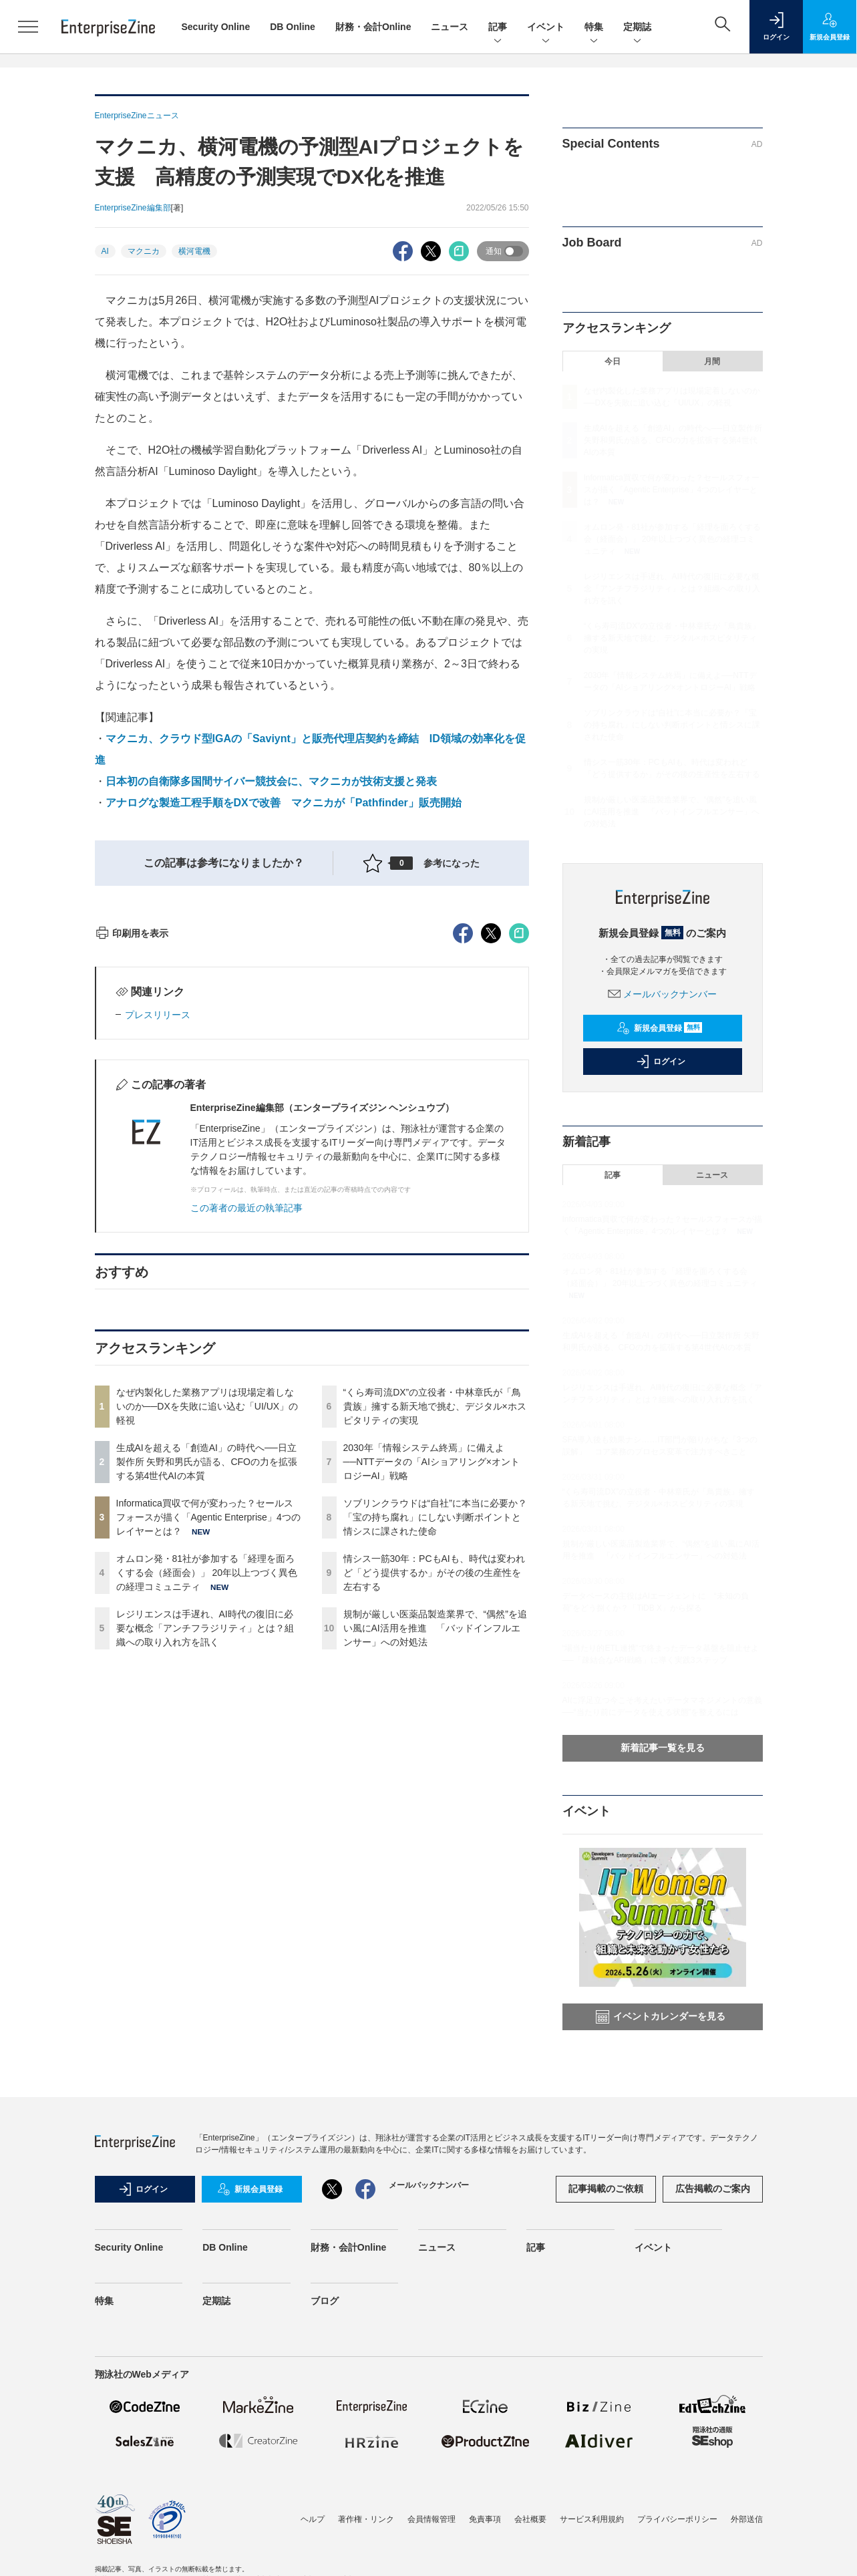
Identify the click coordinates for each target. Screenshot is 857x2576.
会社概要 (530, 2519)
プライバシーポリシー (677, 2519)
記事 (497, 27)
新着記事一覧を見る (663, 1747)
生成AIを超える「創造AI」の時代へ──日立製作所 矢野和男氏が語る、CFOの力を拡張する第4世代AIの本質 (206, 1702)
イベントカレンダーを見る (660, 2017)
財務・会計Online (373, 26)
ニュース (449, 26)
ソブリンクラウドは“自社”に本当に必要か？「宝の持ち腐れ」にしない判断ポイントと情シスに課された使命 (435, 1757)
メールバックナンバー (662, 994)
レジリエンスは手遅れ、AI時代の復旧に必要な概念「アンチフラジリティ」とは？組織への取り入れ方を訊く (205, 1868)
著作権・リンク (366, 2519)
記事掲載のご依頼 (605, 2188)
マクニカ (144, 251)
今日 (613, 361)
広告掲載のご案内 (712, 2188)
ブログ (325, 2300)
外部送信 (747, 2519)
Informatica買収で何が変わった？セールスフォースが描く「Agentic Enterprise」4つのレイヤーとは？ (208, 1757)
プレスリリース (157, 1255)
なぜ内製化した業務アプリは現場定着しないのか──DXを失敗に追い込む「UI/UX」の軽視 (207, 1646)
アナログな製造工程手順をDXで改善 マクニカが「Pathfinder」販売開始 (284, 802)
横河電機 (194, 251)
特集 (593, 27)
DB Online (292, 26)
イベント (545, 27)
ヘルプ (313, 2519)
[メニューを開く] (28, 26)
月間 (712, 361)
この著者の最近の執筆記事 (246, 1448)
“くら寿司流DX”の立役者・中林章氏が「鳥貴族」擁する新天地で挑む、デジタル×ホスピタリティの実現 (434, 1646)
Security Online (216, 26)
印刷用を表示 (132, 1173)
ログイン (660, 1061)
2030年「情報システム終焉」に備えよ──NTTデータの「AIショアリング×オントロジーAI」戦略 (431, 1702)
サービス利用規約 (592, 2519)
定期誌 (637, 27)
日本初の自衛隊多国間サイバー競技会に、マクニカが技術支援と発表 (271, 781)
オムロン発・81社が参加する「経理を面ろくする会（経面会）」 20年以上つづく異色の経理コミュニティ (206, 1813)
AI (105, 251)
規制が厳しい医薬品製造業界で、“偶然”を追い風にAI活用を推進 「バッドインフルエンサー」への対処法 (435, 1868)
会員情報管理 (431, 2519)
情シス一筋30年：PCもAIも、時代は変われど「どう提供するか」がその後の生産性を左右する (434, 1813)
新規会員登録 (660, 1028)
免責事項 (485, 2519)
